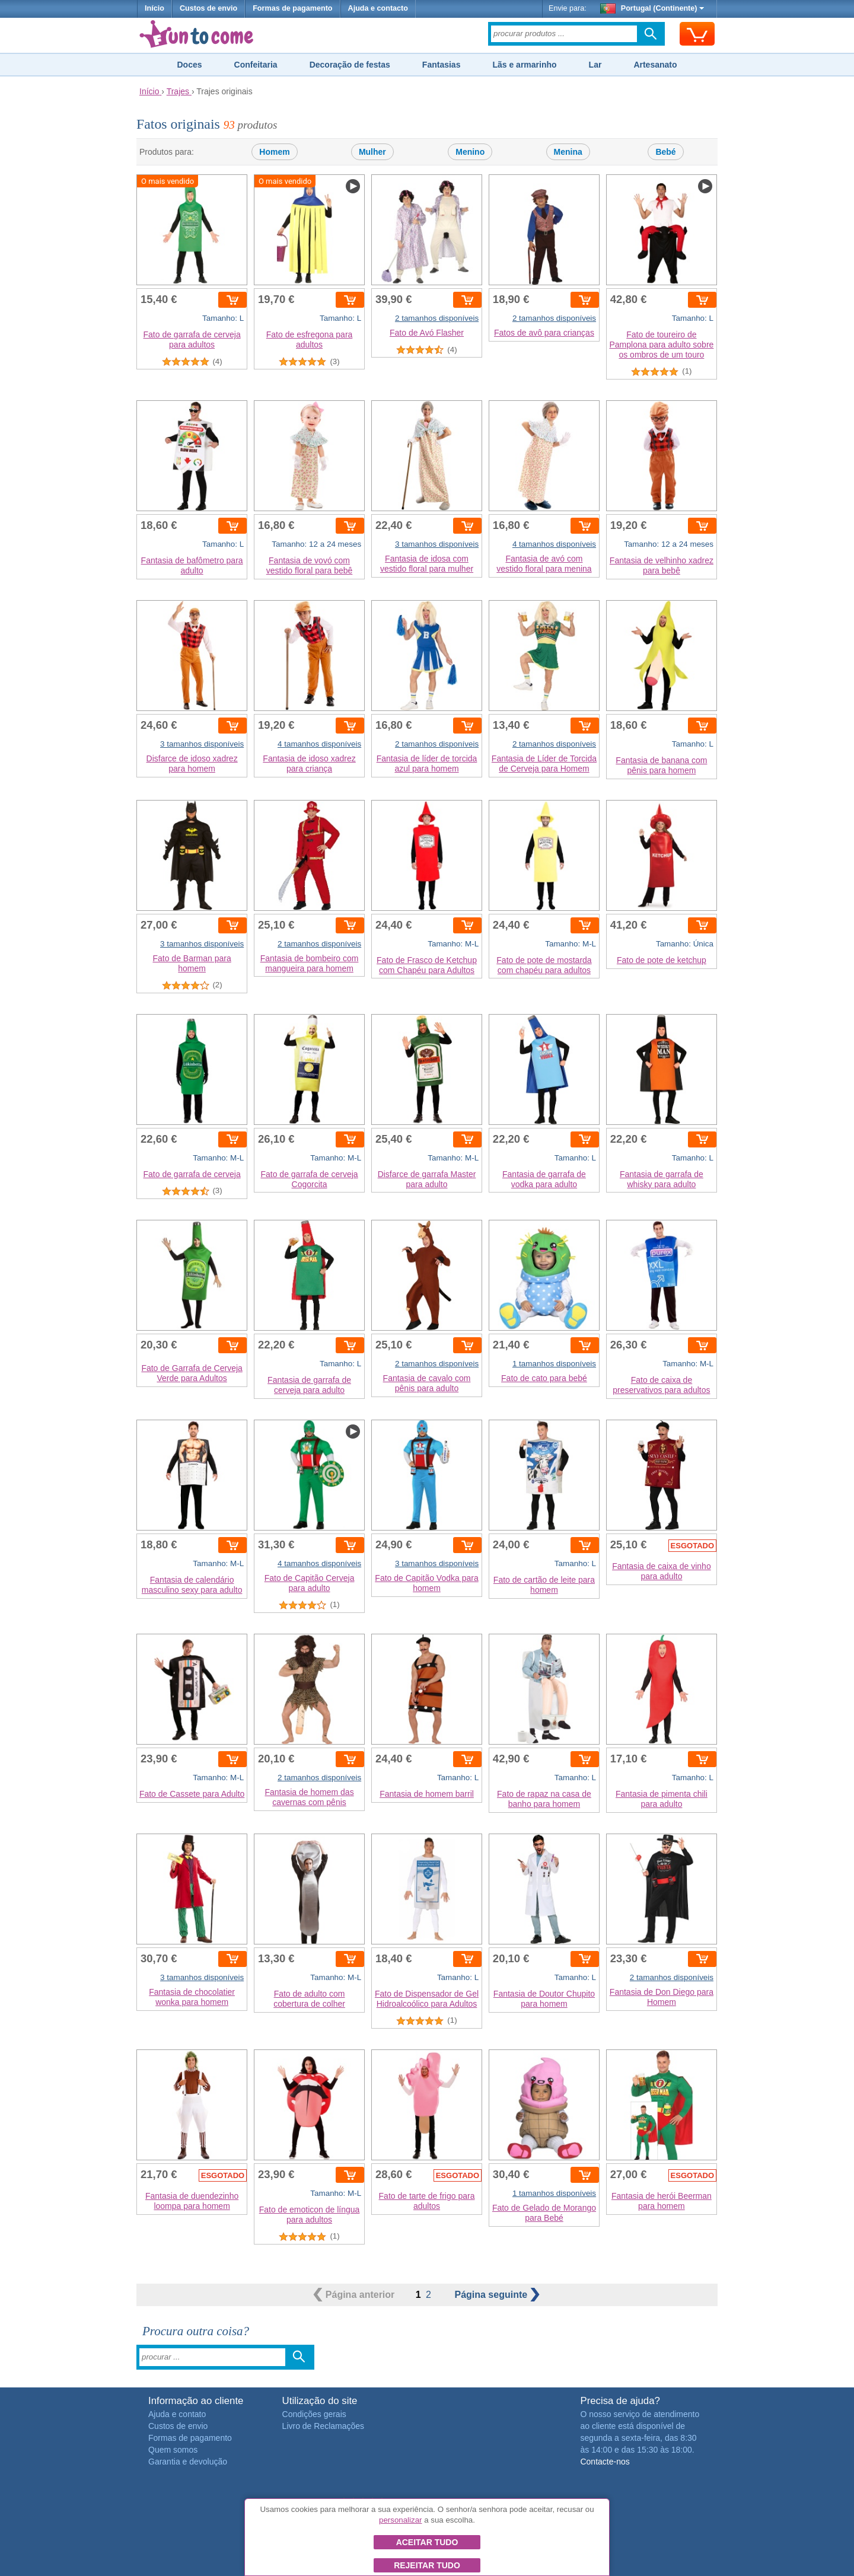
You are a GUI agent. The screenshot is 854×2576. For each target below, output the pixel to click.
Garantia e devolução (187, 2461)
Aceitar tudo (427, 2542)
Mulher (372, 152)
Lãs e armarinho (524, 64)
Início (154, 8)
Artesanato (655, 64)
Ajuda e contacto (378, 8)
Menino (470, 152)
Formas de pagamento (292, 8)
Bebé (665, 152)
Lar (595, 64)
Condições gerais (314, 2414)
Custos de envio (208, 8)
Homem (274, 152)
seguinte (496, 2294)
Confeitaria (256, 64)
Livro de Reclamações (323, 2426)
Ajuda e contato (177, 2414)
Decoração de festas (350, 64)
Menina (568, 152)
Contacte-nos (604, 2461)
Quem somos (172, 2449)
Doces (189, 64)
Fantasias (441, 64)
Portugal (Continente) (652, 8)
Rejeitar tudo (427, 2565)
